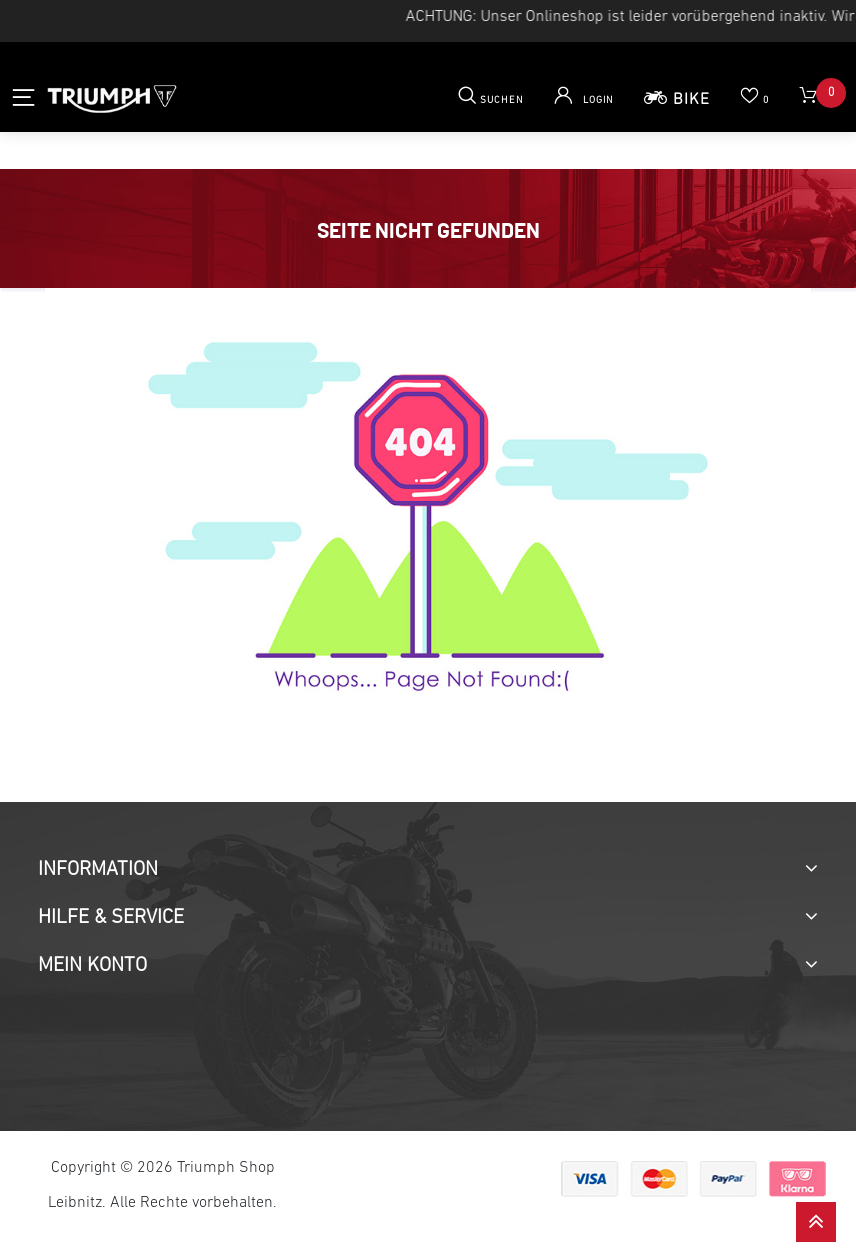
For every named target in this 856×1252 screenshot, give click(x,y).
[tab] (428, 870)
